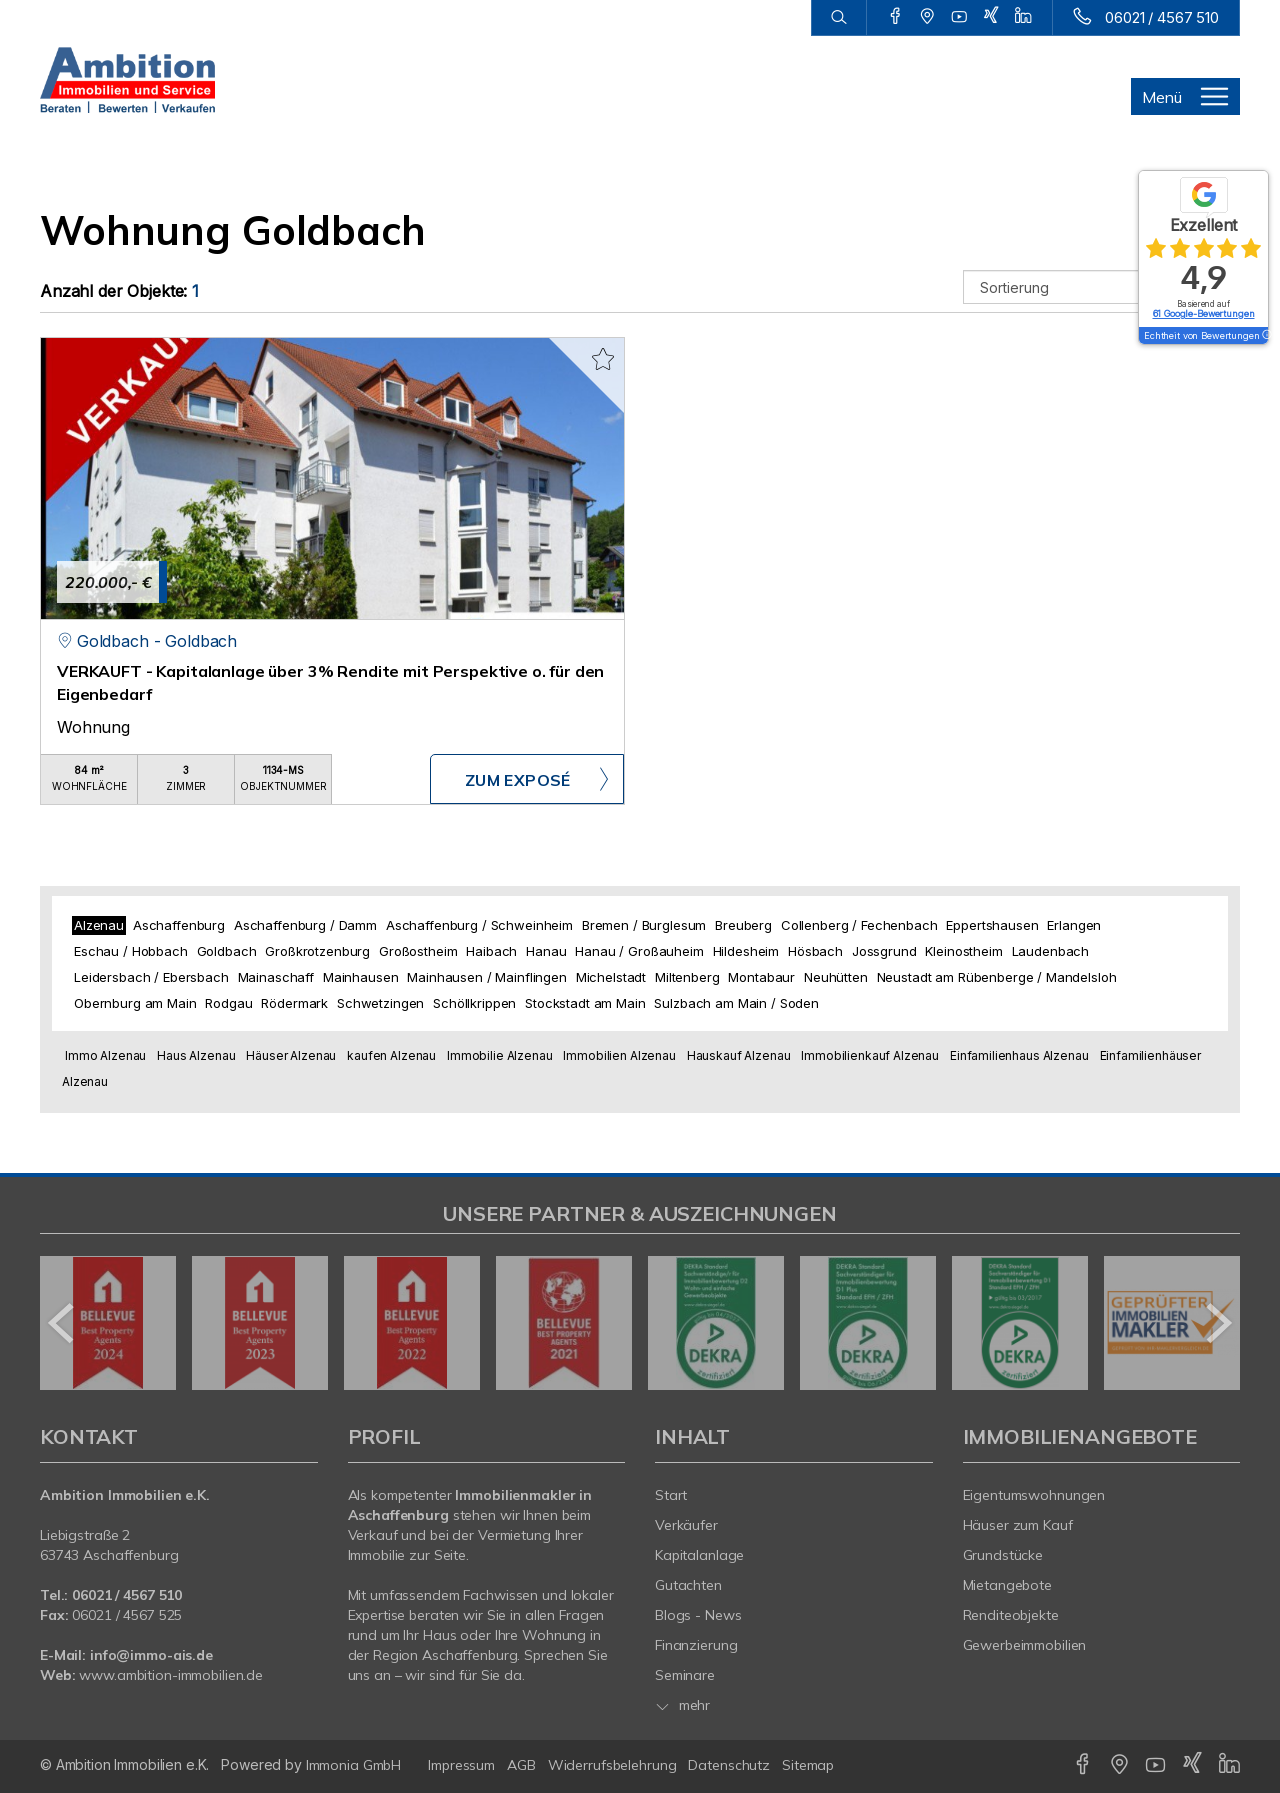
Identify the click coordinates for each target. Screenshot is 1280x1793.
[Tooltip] (1266, 336)
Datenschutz (729, 1765)
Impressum (461, 1765)
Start (671, 1495)
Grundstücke (1003, 1555)
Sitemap (808, 1765)
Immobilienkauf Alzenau (870, 1055)
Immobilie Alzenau (500, 1055)
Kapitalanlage (699, 1555)
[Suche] (838, 18)
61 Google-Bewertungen (1204, 313)
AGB (521, 1765)
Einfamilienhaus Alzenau (1019, 1055)
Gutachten (688, 1585)
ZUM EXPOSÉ (518, 780)
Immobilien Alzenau (619, 1055)
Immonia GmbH (354, 1765)
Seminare (685, 1675)
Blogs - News (698, 1615)
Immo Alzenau (105, 1055)
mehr (682, 1705)
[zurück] (62, 1323)
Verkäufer (686, 1525)
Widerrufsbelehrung (612, 1765)
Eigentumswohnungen (1034, 1495)
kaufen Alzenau (391, 1055)
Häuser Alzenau (291, 1055)
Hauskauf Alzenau (739, 1055)
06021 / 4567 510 (1162, 17)
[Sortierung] (1102, 287)
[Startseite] (127, 80)
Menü (1162, 97)
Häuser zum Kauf (1018, 1525)
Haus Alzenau (196, 1055)
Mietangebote (1008, 1585)
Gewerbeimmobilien (1025, 1645)
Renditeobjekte (1011, 1615)
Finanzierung (696, 1645)
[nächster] (1217, 1323)
